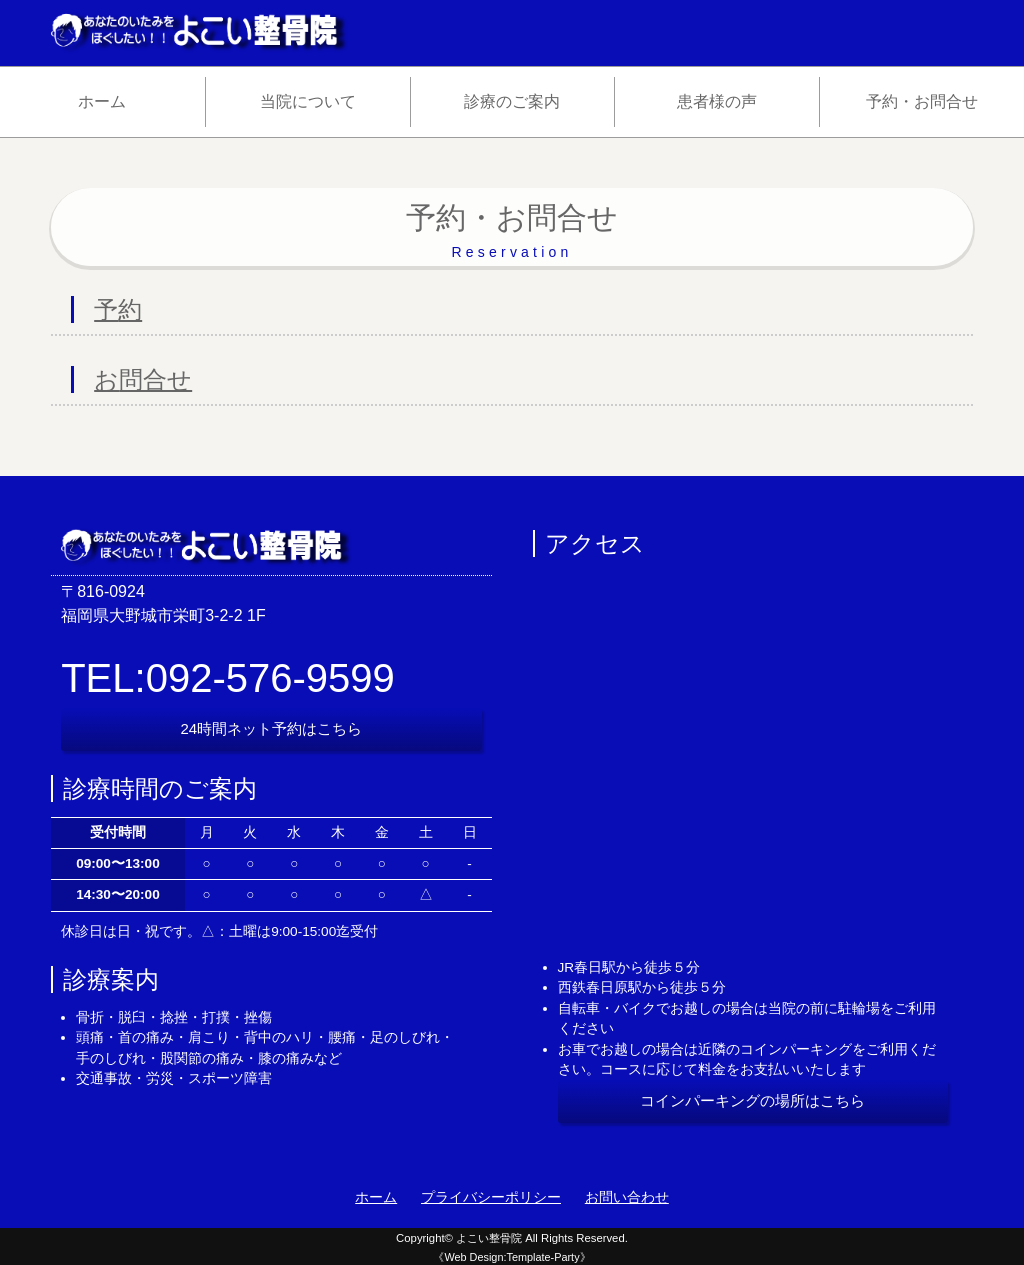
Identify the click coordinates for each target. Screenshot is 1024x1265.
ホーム (102, 101)
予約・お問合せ (922, 101)
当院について (308, 101)
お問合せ (143, 379)
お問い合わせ (627, 1197)
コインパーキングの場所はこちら (752, 1100)
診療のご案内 (512, 101)
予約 (118, 309)
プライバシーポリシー (491, 1197)
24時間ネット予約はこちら (272, 728)
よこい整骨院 (489, 1238)
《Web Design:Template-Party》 (511, 1257)
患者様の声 (717, 101)
